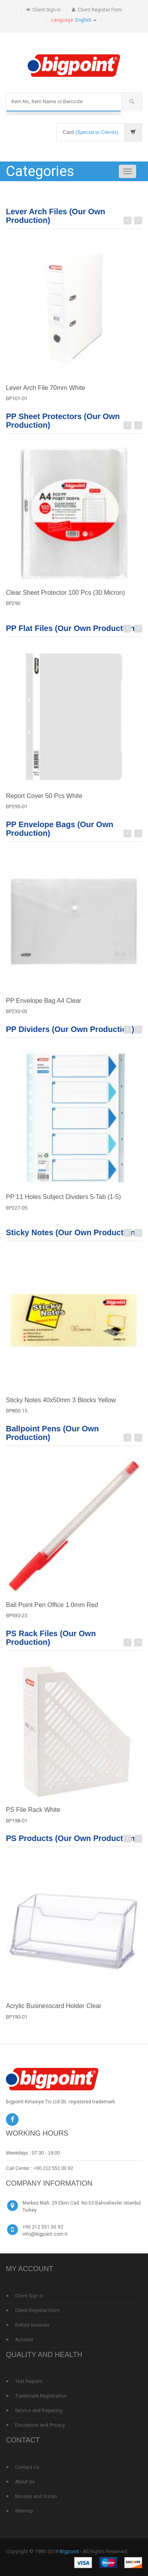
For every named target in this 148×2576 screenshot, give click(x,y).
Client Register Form (100, 10)
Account (24, 2339)
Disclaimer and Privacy (40, 2425)
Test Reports (29, 2381)
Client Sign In (29, 2296)
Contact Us (27, 2467)
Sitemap (24, 2511)
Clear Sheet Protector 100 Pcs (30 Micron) (65, 597)
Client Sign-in (46, 10)
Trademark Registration (41, 2396)
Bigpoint (69, 2551)
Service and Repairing (38, 2410)
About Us (25, 2482)
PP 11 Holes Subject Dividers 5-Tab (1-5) (63, 1201)
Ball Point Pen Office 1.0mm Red (52, 1609)
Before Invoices (32, 2325)
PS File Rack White (33, 1814)
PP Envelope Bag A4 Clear (43, 1005)
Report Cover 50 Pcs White (44, 800)
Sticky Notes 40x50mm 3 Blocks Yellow (61, 1404)
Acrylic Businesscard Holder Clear (53, 2010)
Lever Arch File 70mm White (45, 387)
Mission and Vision (36, 2496)
